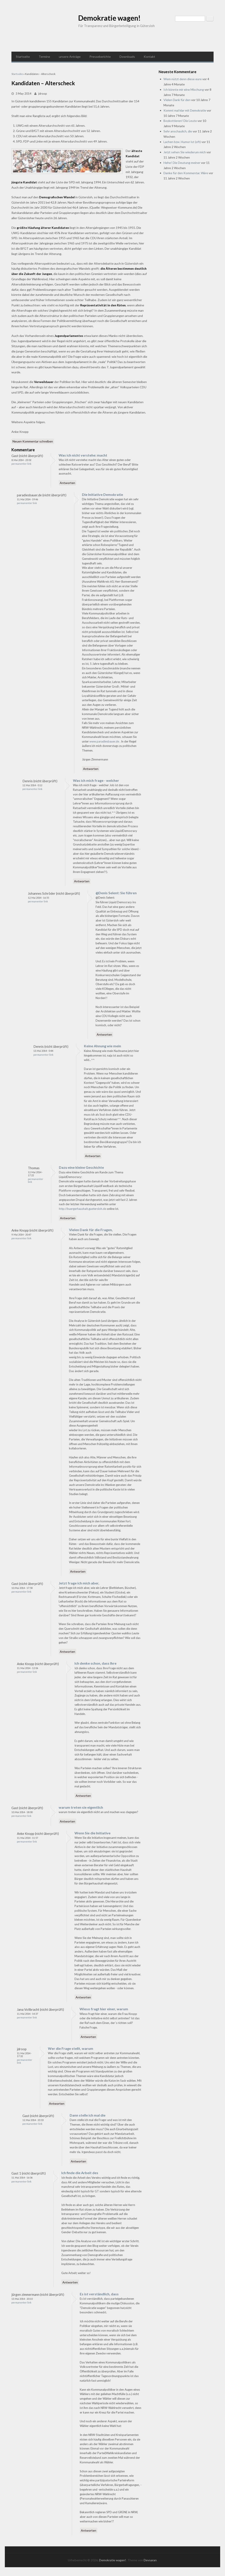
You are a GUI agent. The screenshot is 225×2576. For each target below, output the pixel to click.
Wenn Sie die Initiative (92, 1833)
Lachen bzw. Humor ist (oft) (182, 142)
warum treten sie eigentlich (81, 1807)
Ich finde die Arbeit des (79, 2173)
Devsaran (150, 2560)
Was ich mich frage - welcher (96, 780)
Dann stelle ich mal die (87, 2115)
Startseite (23, 56)
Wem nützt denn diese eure (182, 79)
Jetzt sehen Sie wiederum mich (184, 152)
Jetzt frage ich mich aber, (79, 1583)
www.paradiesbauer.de (104, 741)
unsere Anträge (70, 56)
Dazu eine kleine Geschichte (81, 1167)
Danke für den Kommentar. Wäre (185, 173)
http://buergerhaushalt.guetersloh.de (82, 1208)
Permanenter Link (21, 463)
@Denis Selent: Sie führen (116, 893)
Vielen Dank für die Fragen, (91, 1230)
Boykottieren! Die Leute (180, 121)
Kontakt (149, 56)
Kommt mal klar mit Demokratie (184, 110)
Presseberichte (100, 56)
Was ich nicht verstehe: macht (83, 455)
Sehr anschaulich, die (177, 131)
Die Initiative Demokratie (102, 494)
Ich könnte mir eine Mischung (183, 89)
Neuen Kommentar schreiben (33, 441)
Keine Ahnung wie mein (102, 1046)
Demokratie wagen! (109, 18)
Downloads (127, 56)
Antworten (67, 483)
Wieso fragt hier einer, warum (104, 2009)
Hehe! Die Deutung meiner (181, 162)
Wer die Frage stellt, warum (70, 2048)
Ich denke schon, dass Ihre (95, 1663)
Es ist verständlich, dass (99, 2294)
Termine (44, 56)
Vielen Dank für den (177, 100)
